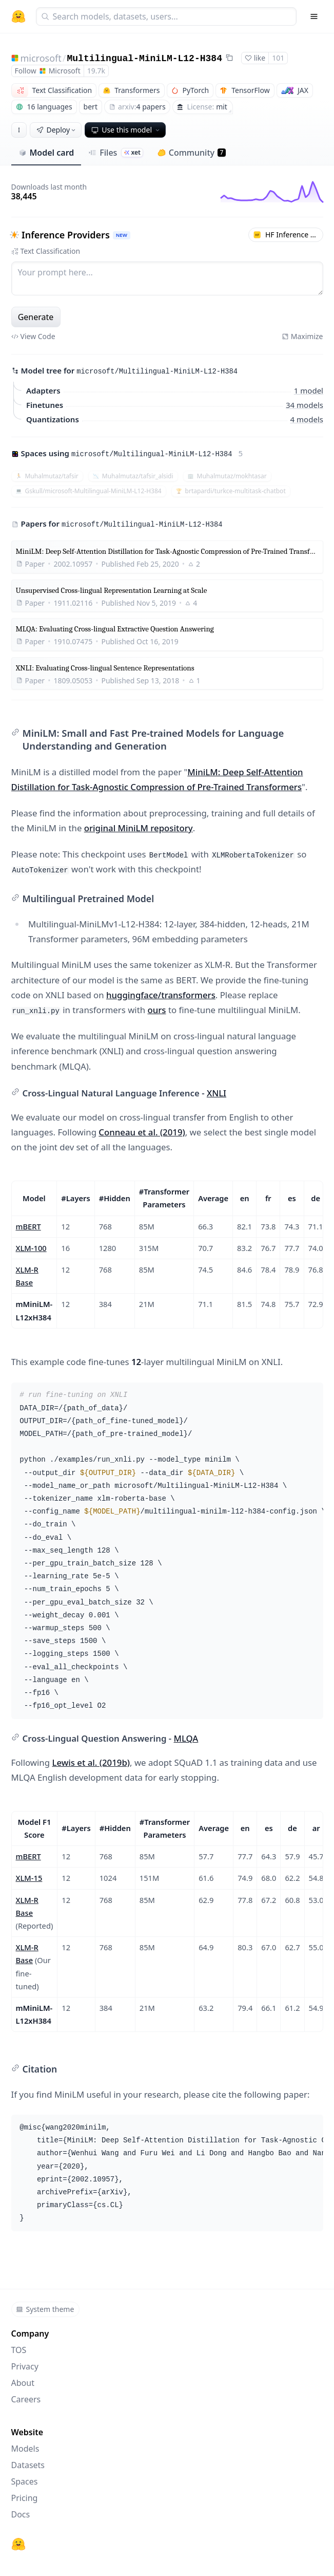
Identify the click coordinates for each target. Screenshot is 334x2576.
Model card (46, 152)
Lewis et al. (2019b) (91, 1762)
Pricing (24, 2498)
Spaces (24, 2481)
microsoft (41, 58)
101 (278, 58)
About (22, 2382)
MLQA (186, 1738)
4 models (306, 419)
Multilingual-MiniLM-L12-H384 (144, 58)
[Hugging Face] (18, 2544)
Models (25, 2448)
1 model (308, 390)
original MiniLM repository (138, 828)
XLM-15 (29, 1878)
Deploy (56, 130)
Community (192, 152)
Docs (20, 2514)
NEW (121, 235)
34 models (304, 405)
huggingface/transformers (160, 995)
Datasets (28, 2465)
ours (156, 1010)
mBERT (28, 1226)
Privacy (24, 2366)
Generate (36, 317)
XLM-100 (31, 1248)
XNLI (216, 1093)
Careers (26, 2399)
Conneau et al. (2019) (142, 1132)
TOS (19, 2350)
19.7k (96, 71)
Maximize (302, 336)
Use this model (126, 130)
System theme (45, 2309)
